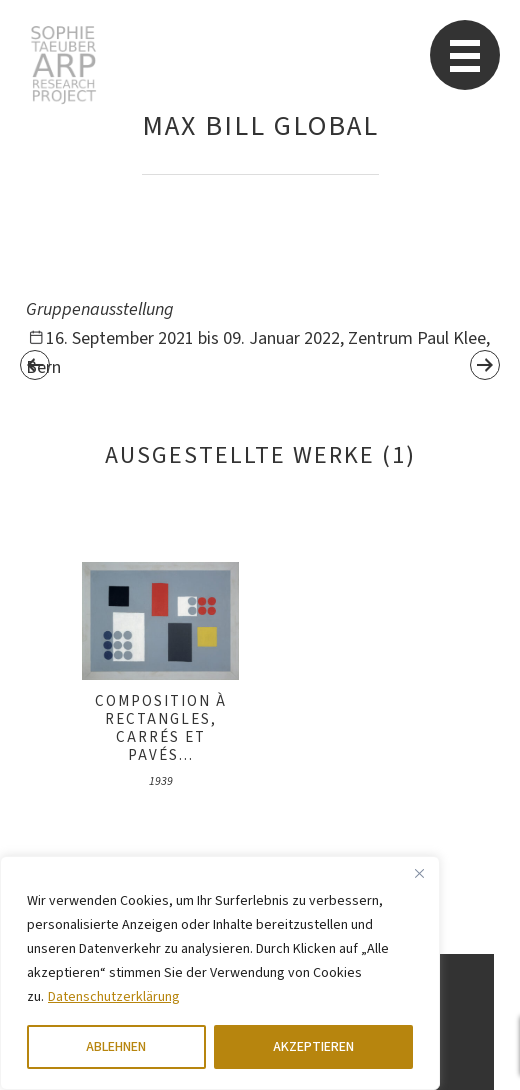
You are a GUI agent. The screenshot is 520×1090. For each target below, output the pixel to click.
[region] (220, 973)
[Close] (419, 873)
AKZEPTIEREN (313, 1047)
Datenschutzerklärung (114, 997)
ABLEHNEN (116, 1047)
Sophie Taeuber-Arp (63, 65)
